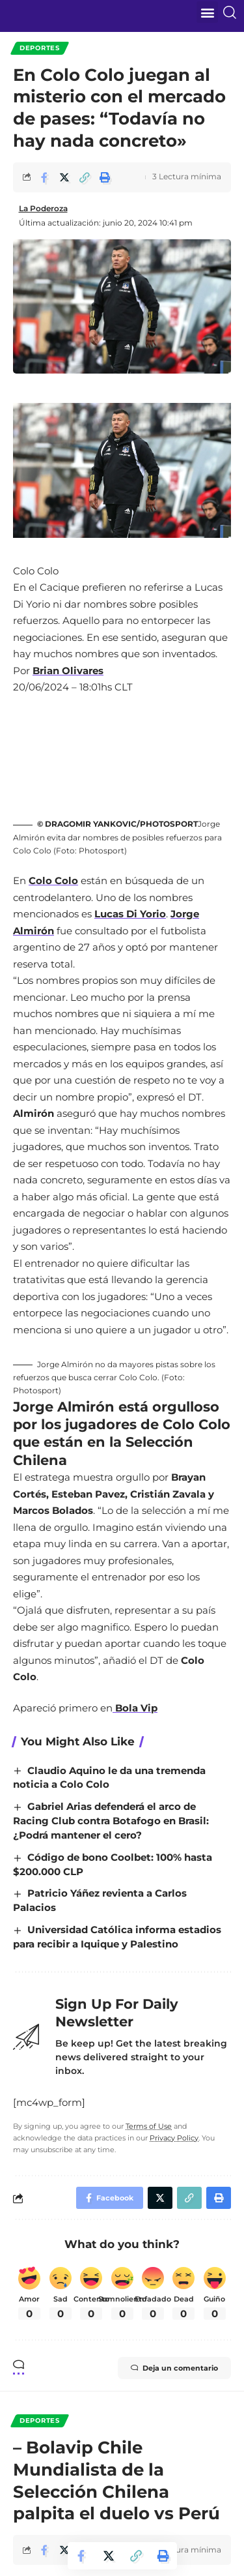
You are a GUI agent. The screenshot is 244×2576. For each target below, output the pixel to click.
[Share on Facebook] (44, 177)
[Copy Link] (84, 177)
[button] (207, 12)
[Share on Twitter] (64, 177)
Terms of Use (149, 2126)
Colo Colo (53, 880)
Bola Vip (135, 1708)
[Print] (105, 177)
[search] (232, 12)
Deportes (40, 48)
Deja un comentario (174, 2368)
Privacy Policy (174, 2138)
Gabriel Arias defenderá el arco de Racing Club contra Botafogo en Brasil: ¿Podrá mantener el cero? (111, 1820)
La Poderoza (43, 208)
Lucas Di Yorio (130, 914)
